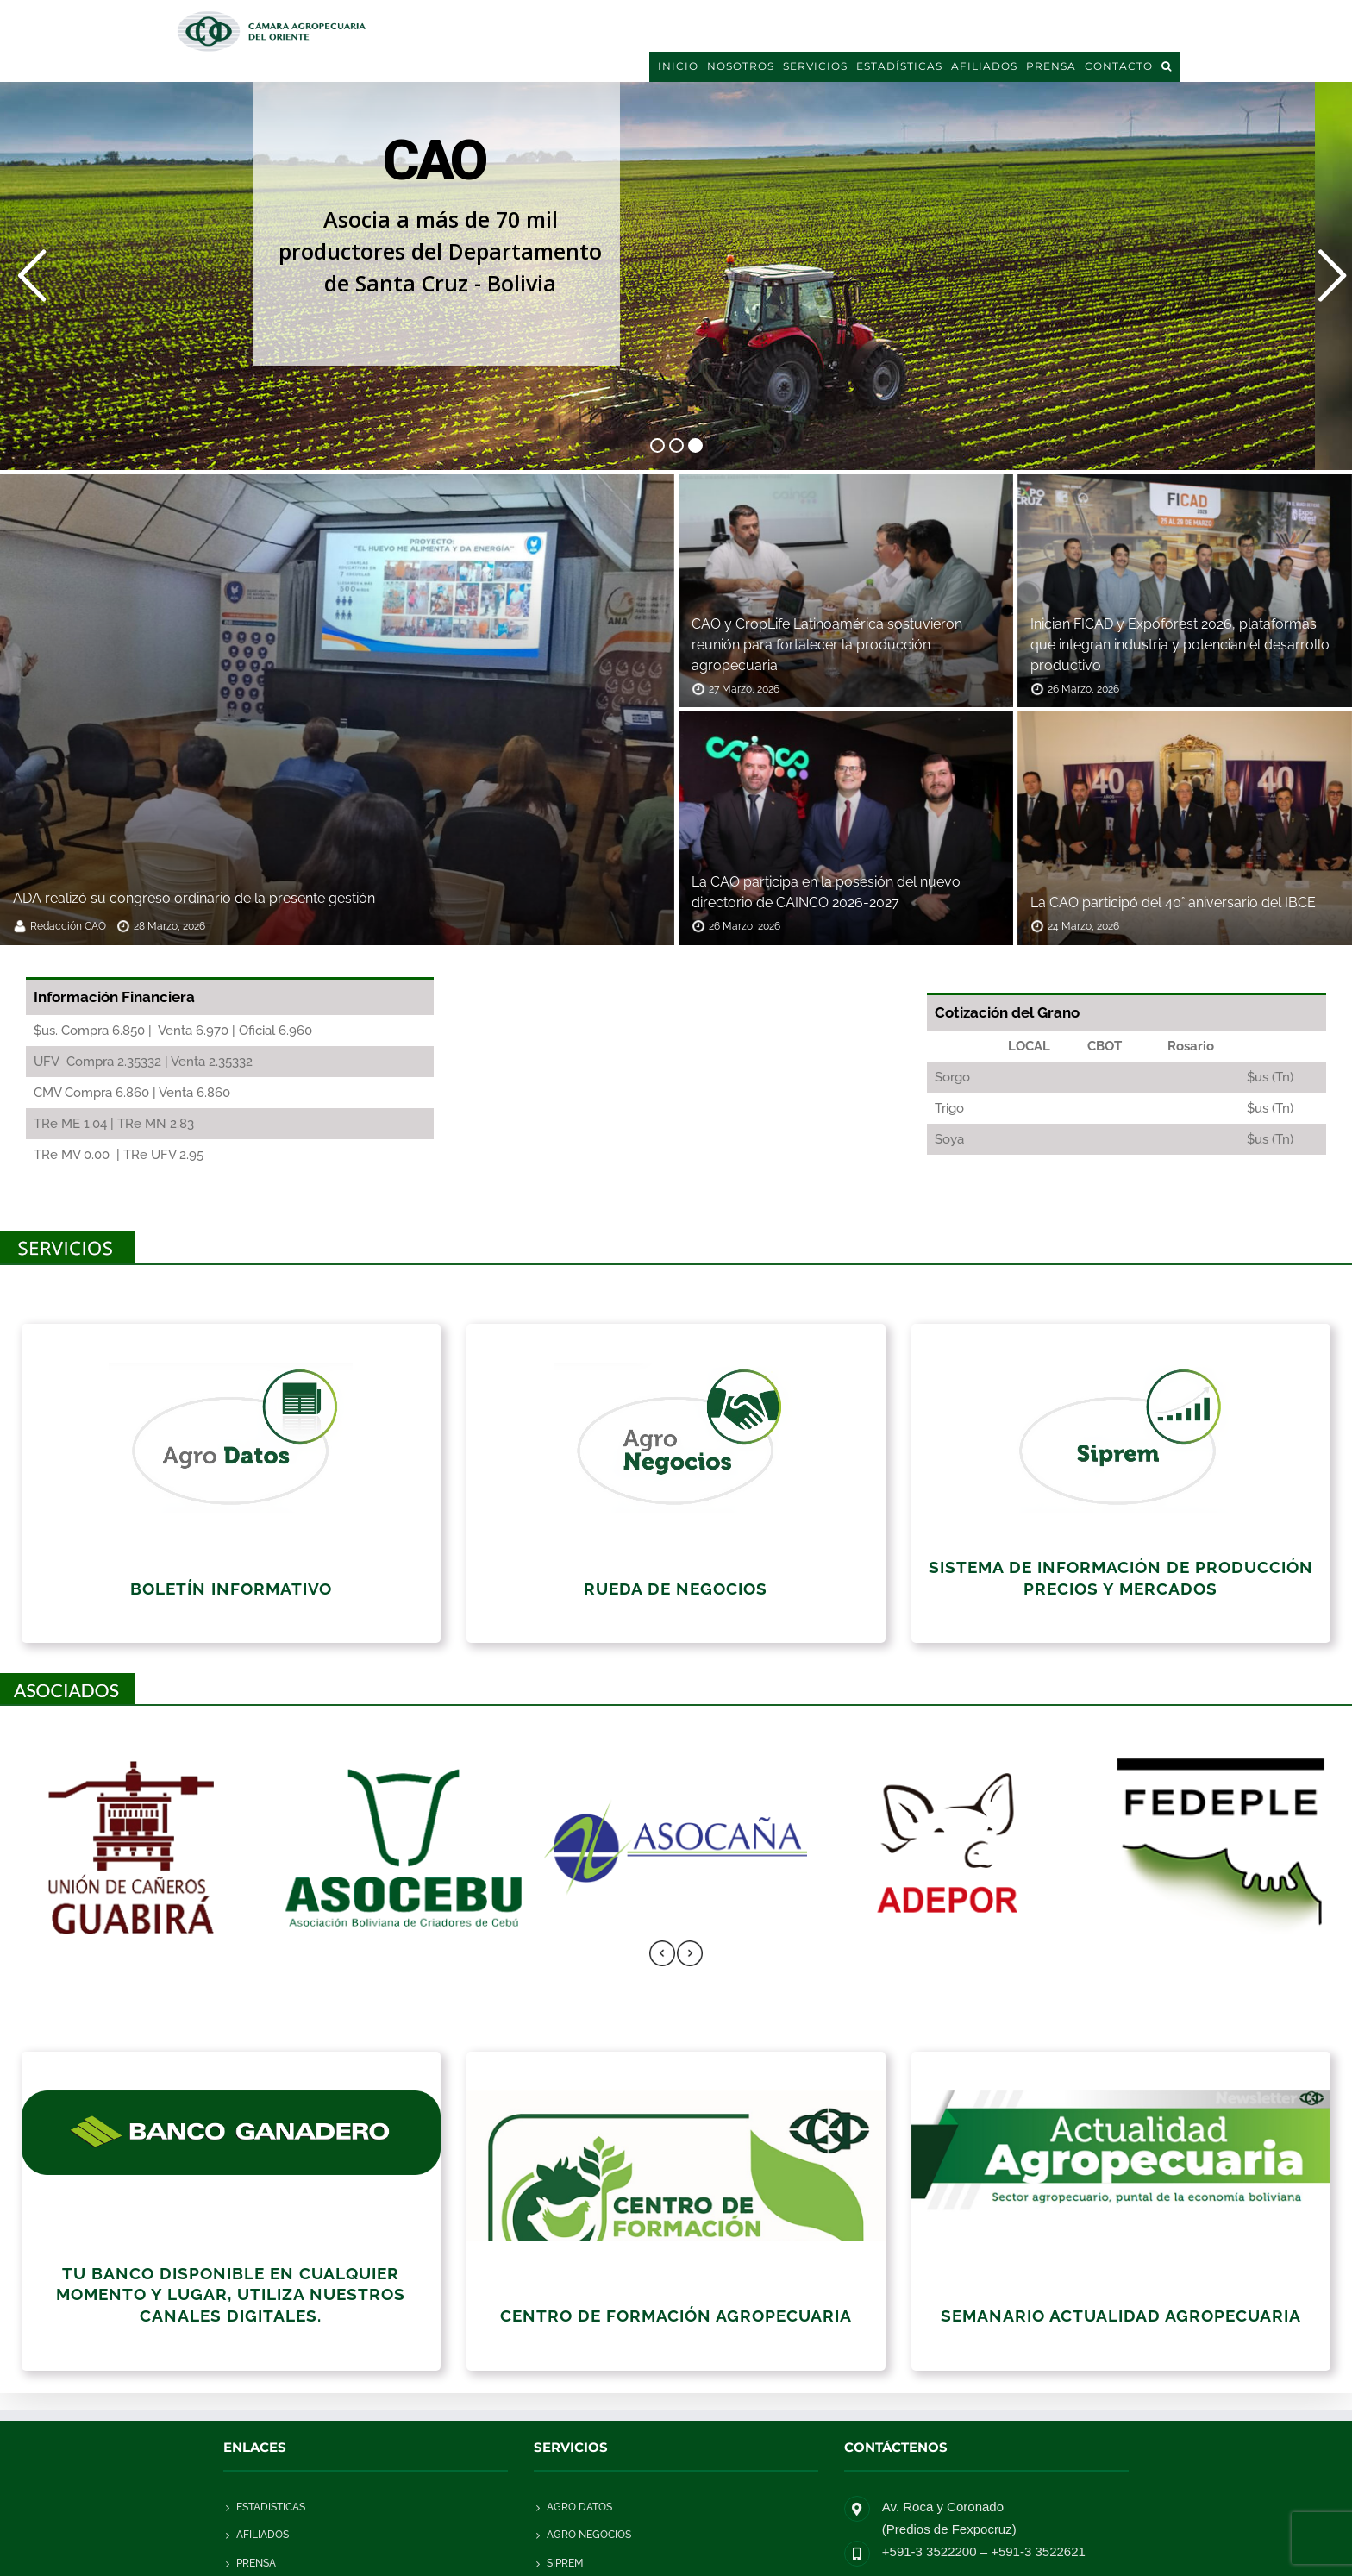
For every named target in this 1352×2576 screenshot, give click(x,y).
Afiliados (262, 2535)
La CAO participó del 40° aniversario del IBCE (1173, 902)
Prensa (256, 2563)
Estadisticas (270, 2507)
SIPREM (565, 2563)
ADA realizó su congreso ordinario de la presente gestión (194, 898)
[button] (1166, 66)
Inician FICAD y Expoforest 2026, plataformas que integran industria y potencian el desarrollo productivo (1180, 645)
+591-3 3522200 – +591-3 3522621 (984, 2551)
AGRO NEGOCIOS (589, 2535)
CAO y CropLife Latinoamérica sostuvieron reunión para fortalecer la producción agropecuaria (827, 645)
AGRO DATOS (579, 2507)
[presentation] (662, 1955)
